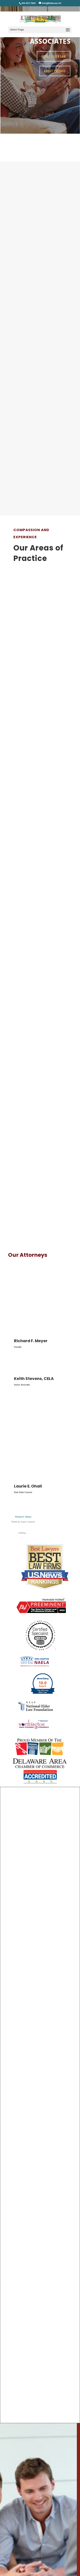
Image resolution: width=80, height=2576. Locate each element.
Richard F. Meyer (23, 1517)
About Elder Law (53, 56)
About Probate (55, 71)
